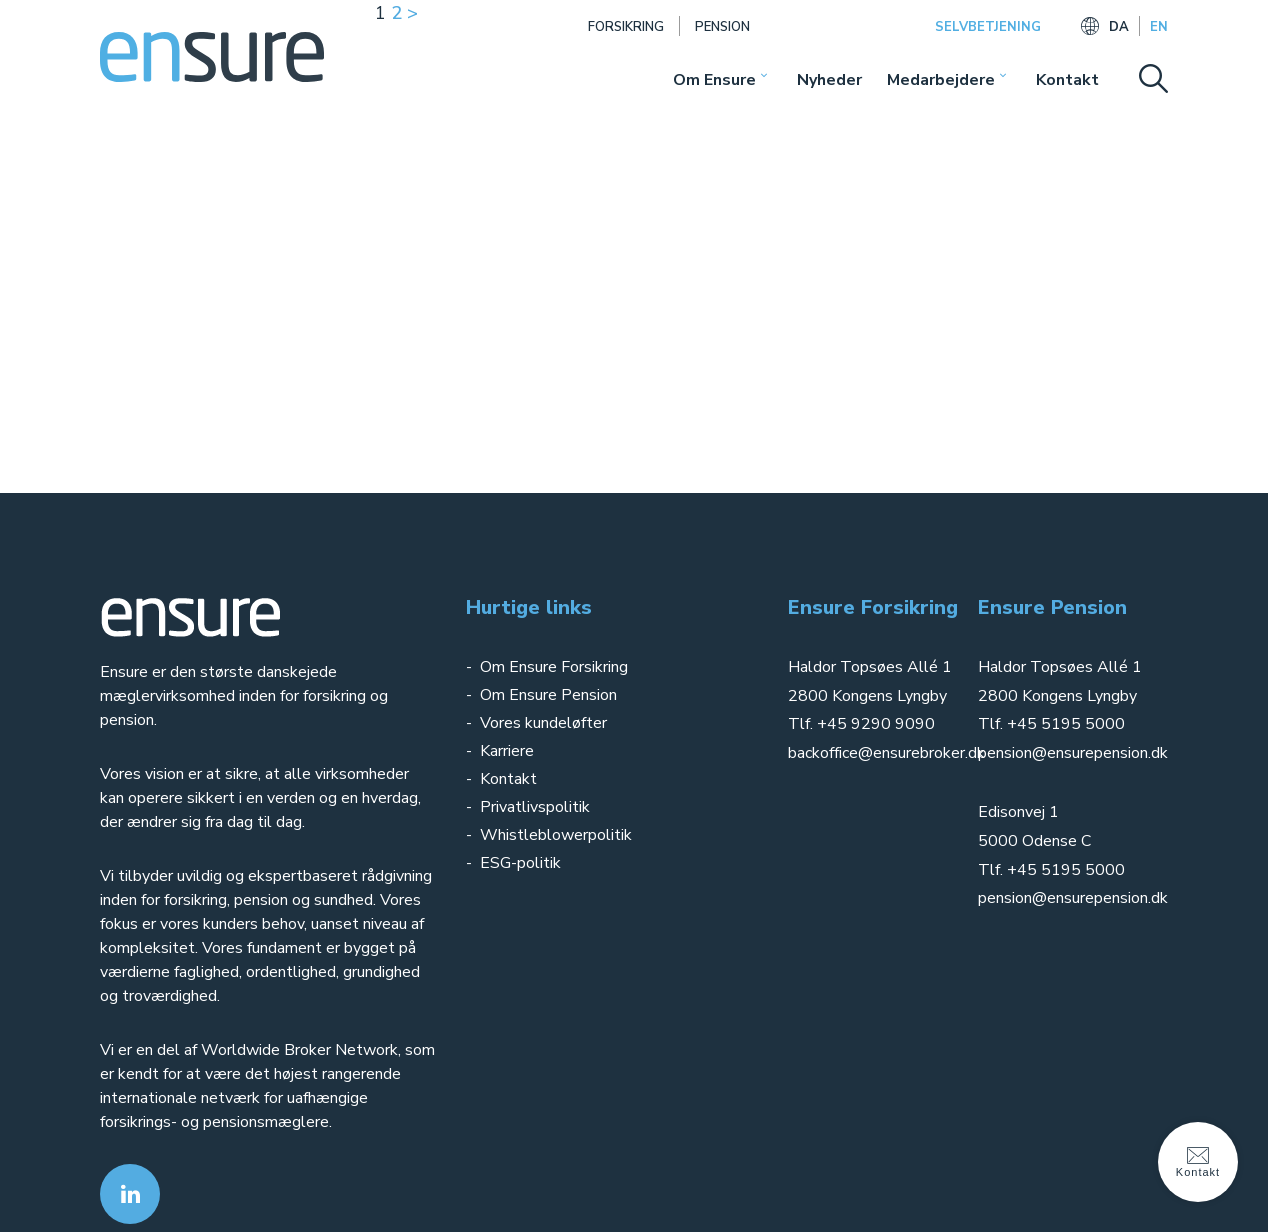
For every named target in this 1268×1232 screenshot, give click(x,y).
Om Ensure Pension (548, 695)
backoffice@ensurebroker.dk (886, 753)
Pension (722, 27)
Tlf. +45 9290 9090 (861, 724)
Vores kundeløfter (543, 723)
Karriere (507, 751)
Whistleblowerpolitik (556, 835)
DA (1119, 27)
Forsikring (626, 27)
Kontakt (1067, 80)
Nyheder (829, 80)
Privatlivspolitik (537, 807)
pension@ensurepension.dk (1073, 753)
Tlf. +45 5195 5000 (1051, 724)
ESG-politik (520, 863)
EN (1159, 27)
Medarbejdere (941, 80)
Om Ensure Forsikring (554, 667)
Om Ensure (714, 80)
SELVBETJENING (988, 27)
